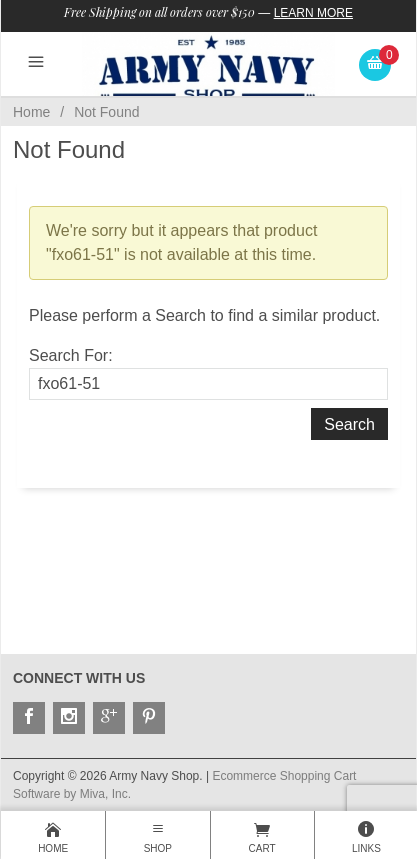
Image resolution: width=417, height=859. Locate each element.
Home (31, 112)
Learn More (313, 13)
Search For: (71, 355)
